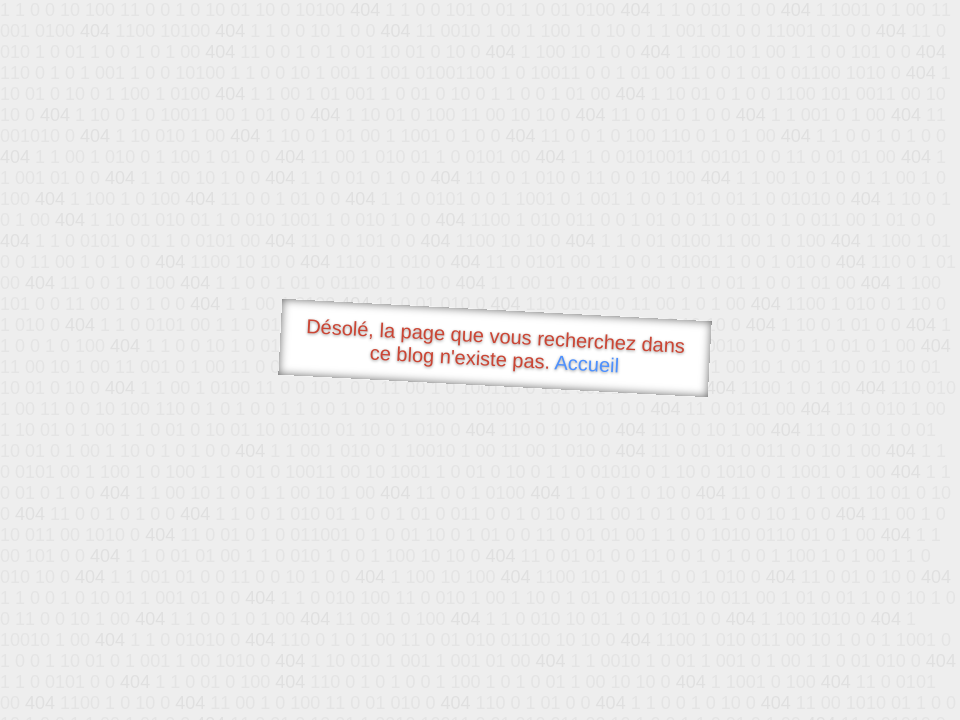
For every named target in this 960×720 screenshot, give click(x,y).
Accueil (587, 363)
